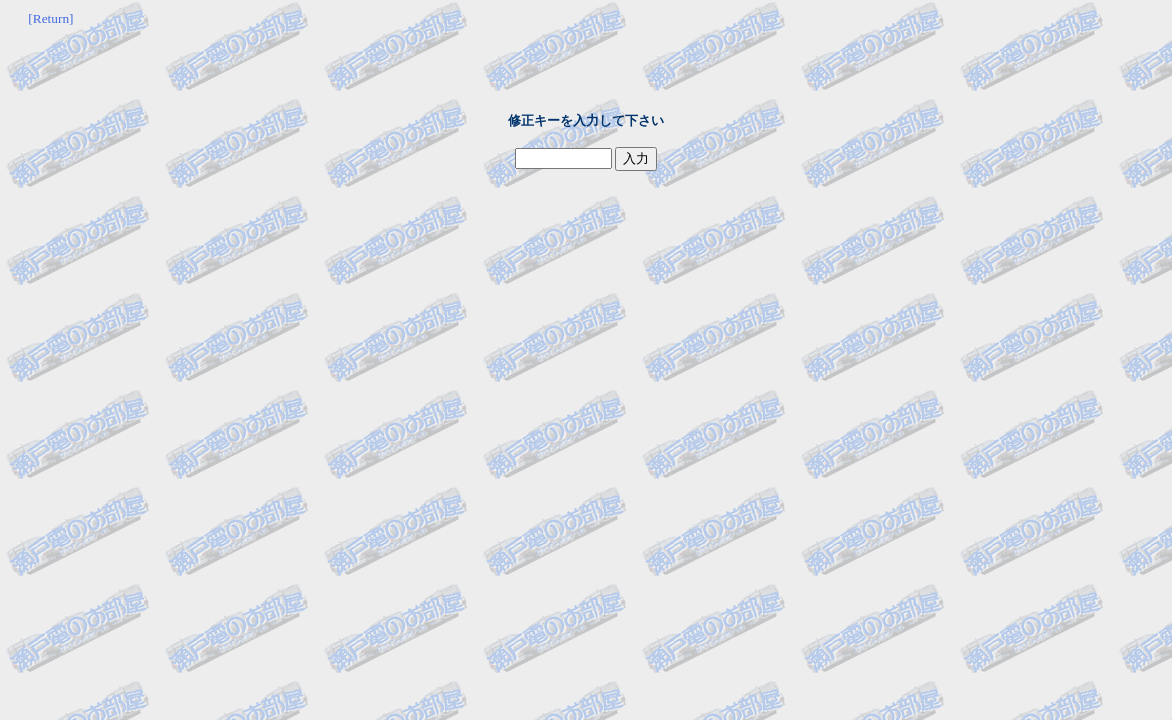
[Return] (50, 18)
